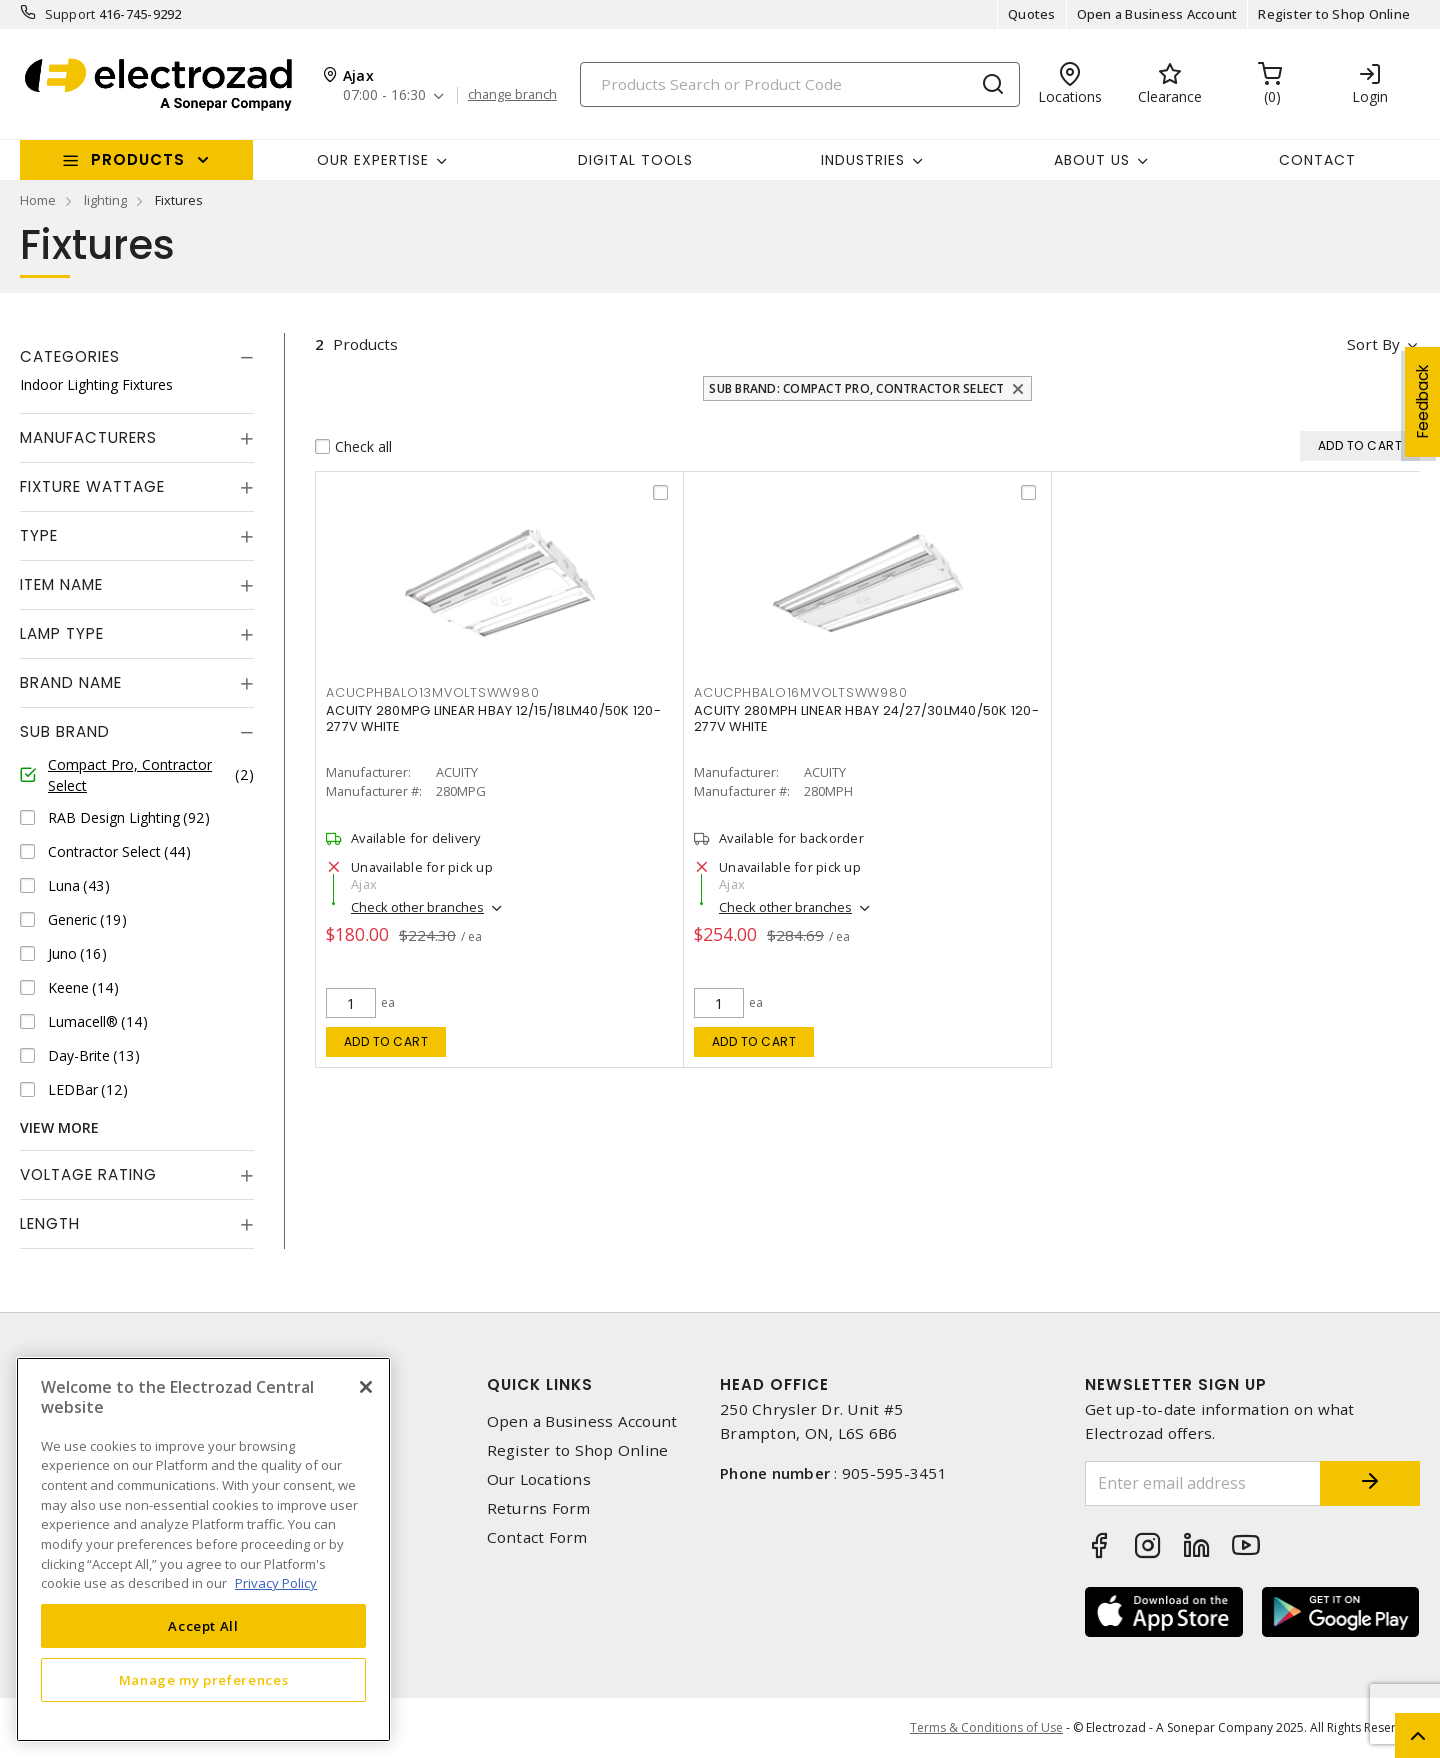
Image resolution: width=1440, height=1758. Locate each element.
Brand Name (71, 682)
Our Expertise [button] (373, 160)
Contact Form (537, 1537)
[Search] (800, 84)
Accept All (203, 1626)
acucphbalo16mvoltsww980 (800, 692)
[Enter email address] (1203, 1483)
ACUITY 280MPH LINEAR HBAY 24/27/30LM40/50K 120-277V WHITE (866, 718)
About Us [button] (1092, 160)
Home (38, 200)
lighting (105, 200)
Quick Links (540, 1384)
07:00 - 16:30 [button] (384, 95)
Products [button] (138, 159)
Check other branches (417, 907)
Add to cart (386, 1041)
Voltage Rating (88, 1174)
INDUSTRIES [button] (863, 160)
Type (39, 535)
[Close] (366, 1387)
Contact (1317, 160)
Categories (70, 356)
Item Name (61, 584)
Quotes (1032, 14)
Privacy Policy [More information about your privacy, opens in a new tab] (276, 1583)
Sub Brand (65, 731)
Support (70, 14)
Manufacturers (88, 437)
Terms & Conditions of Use (986, 1727)
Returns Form (539, 1508)
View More (59, 1127)
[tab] (137, 357)
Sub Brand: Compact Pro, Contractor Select (856, 388)
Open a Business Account (1157, 14)
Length (50, 1223)
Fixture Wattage (92, 486)
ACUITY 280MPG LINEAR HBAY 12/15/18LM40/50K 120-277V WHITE (493, 718)
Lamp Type (62, 633)
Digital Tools (635, 160)
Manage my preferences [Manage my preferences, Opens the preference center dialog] (204, 1680)
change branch (512, 95)
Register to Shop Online (1334, 14)
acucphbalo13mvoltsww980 (432, 692)
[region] (203, 1549)
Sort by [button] (1373, 344)
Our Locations (539, 1479)
